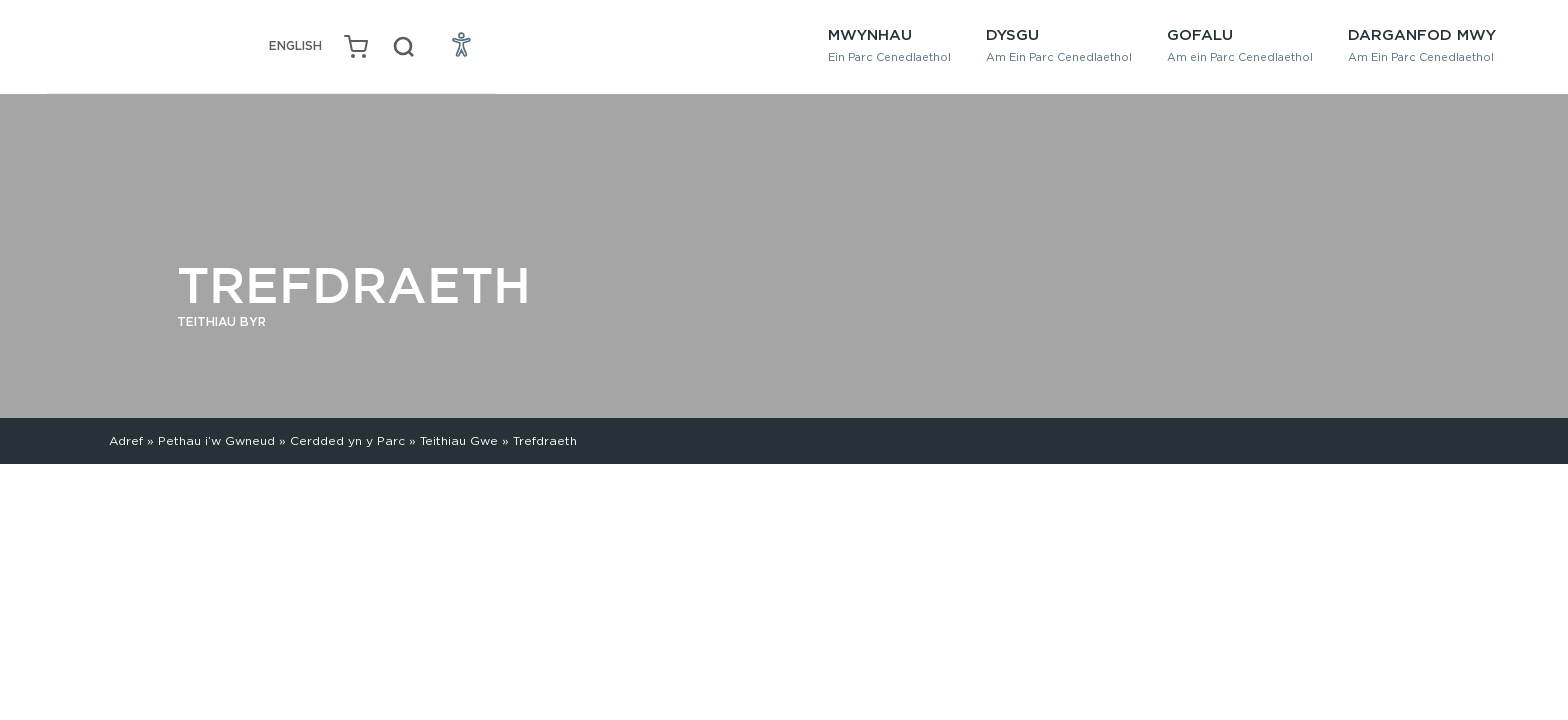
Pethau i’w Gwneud (216, 440)
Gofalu (1240, 44)
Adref (126, 440)
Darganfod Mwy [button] (1422, 44)
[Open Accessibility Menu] (462, 44)
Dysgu (1059, 44)
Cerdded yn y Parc (347, 440)
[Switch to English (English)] (295, 46)
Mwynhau (889, 44)
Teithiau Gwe (459, 440)
